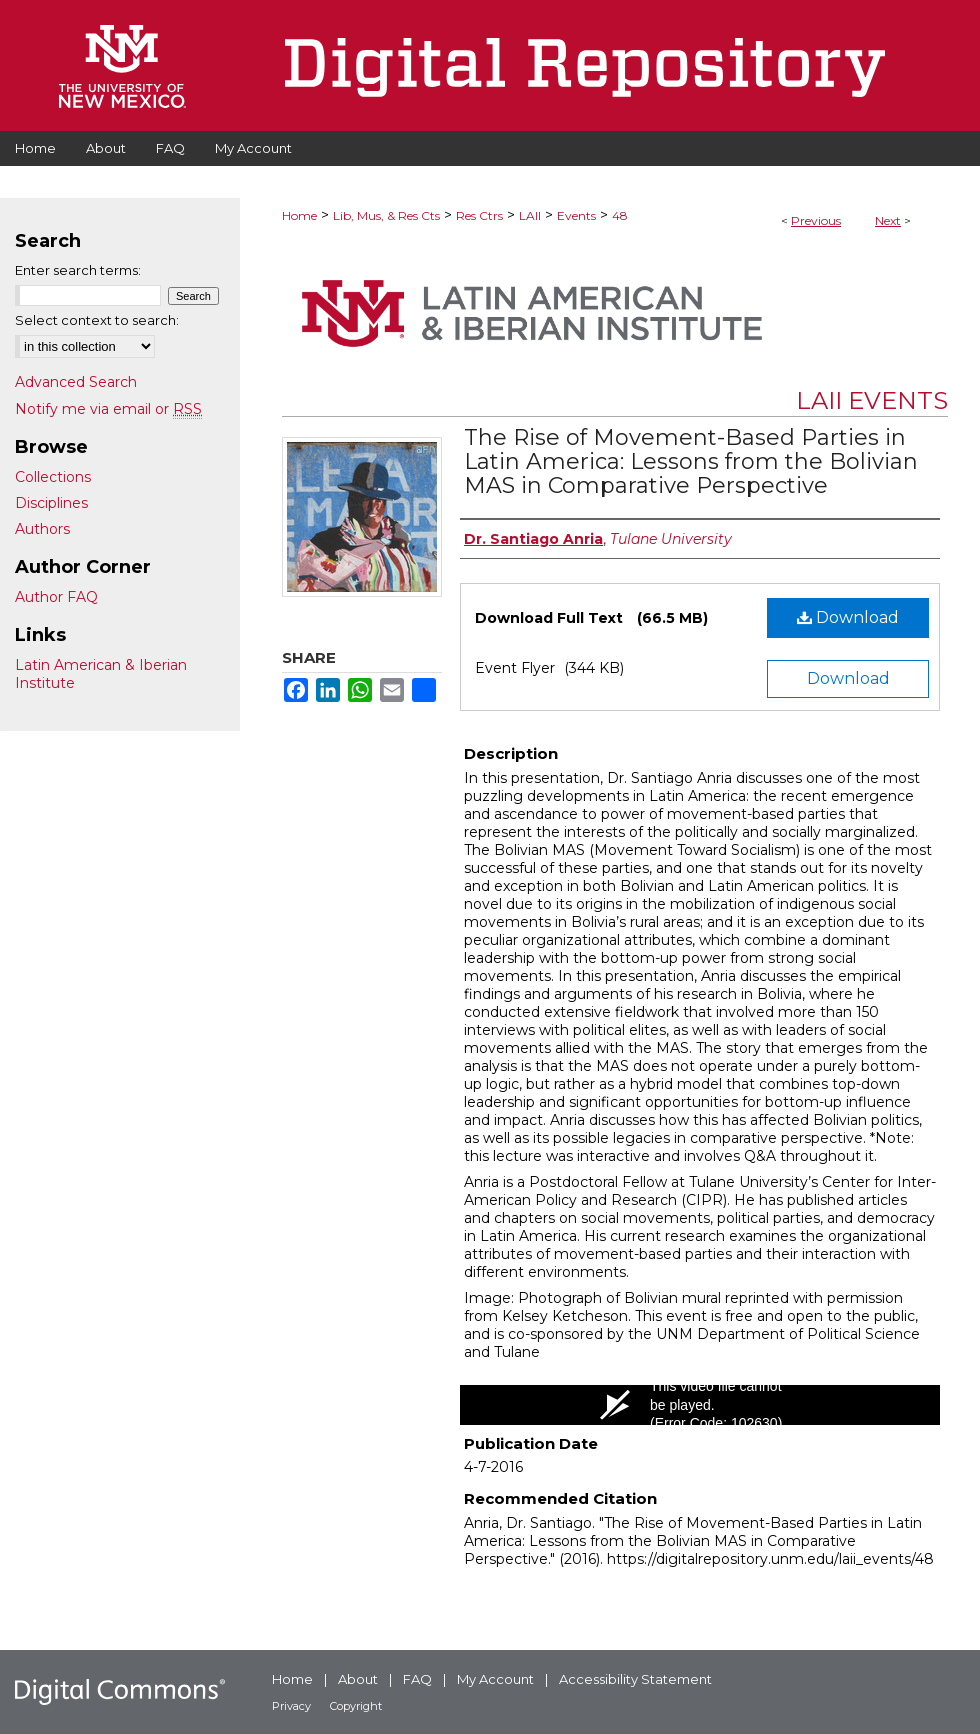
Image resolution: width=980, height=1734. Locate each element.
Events (576, 215)
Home (299, 215)
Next (888, 220)
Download (848, 617)
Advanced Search (76, 382)
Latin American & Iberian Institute (101, 674)
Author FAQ (56, 597)
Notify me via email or (108, 409)
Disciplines (51, 503)
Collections (53, 477)
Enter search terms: (78, 270)
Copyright (356, 1706)
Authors (42, 529)
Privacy (291, 1706)
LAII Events (872, 400)
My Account (495, 1679)
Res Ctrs (479, 215)
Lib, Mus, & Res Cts (386, 215)
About (358, 1679)
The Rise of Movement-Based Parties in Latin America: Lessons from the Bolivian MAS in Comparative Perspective (691, 461)
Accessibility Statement (635, 1679)
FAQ (417, 1679)
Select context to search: (97, 320)
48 (620, 215)
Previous (816, 220)
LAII (530, 215)
